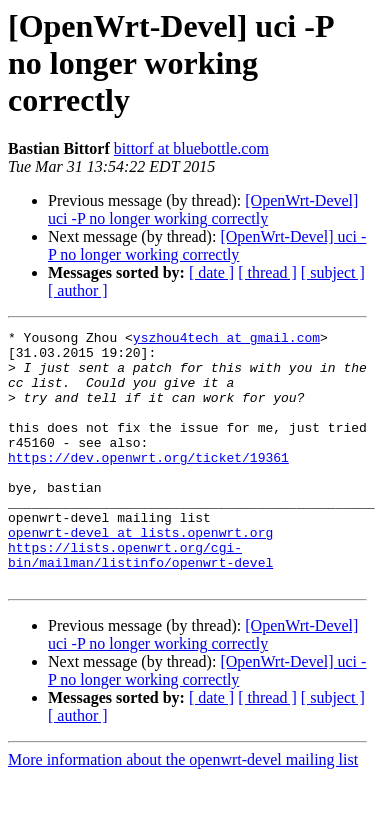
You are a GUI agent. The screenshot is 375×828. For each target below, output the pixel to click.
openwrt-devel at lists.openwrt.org (140, 574)
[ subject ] (333, 272)
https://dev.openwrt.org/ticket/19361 (148, 484)
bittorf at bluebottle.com (191, 148)
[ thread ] (267, 272)
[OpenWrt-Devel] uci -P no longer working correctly (203, 209)
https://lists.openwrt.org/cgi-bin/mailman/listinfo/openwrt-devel (140, 601)
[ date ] (211, 272)
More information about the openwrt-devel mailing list (183, 810)
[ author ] (78, 290)
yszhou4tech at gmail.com (226, 340)
